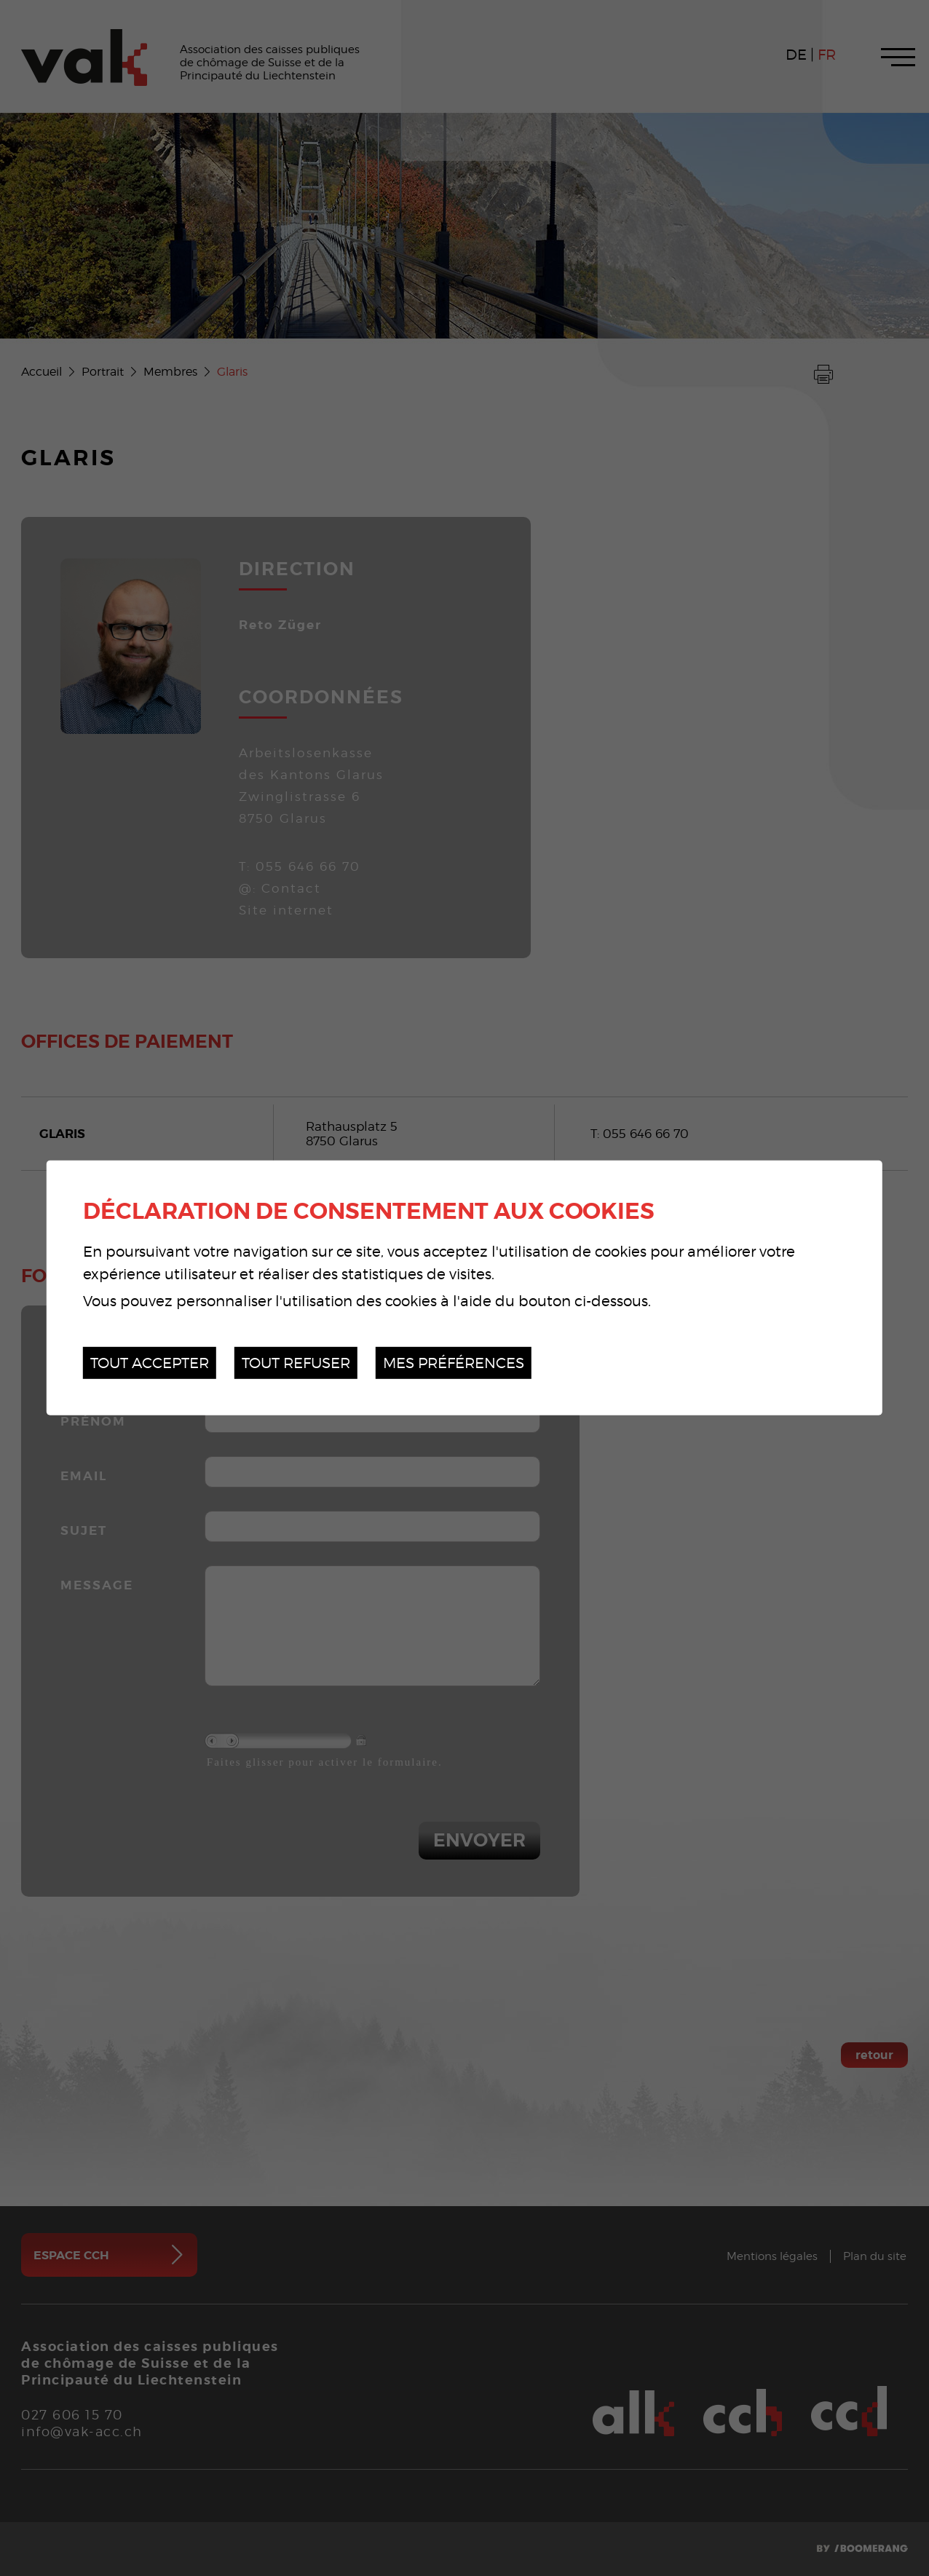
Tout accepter (149, 1363)
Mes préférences (453, 1363)
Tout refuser (296, 1363)
